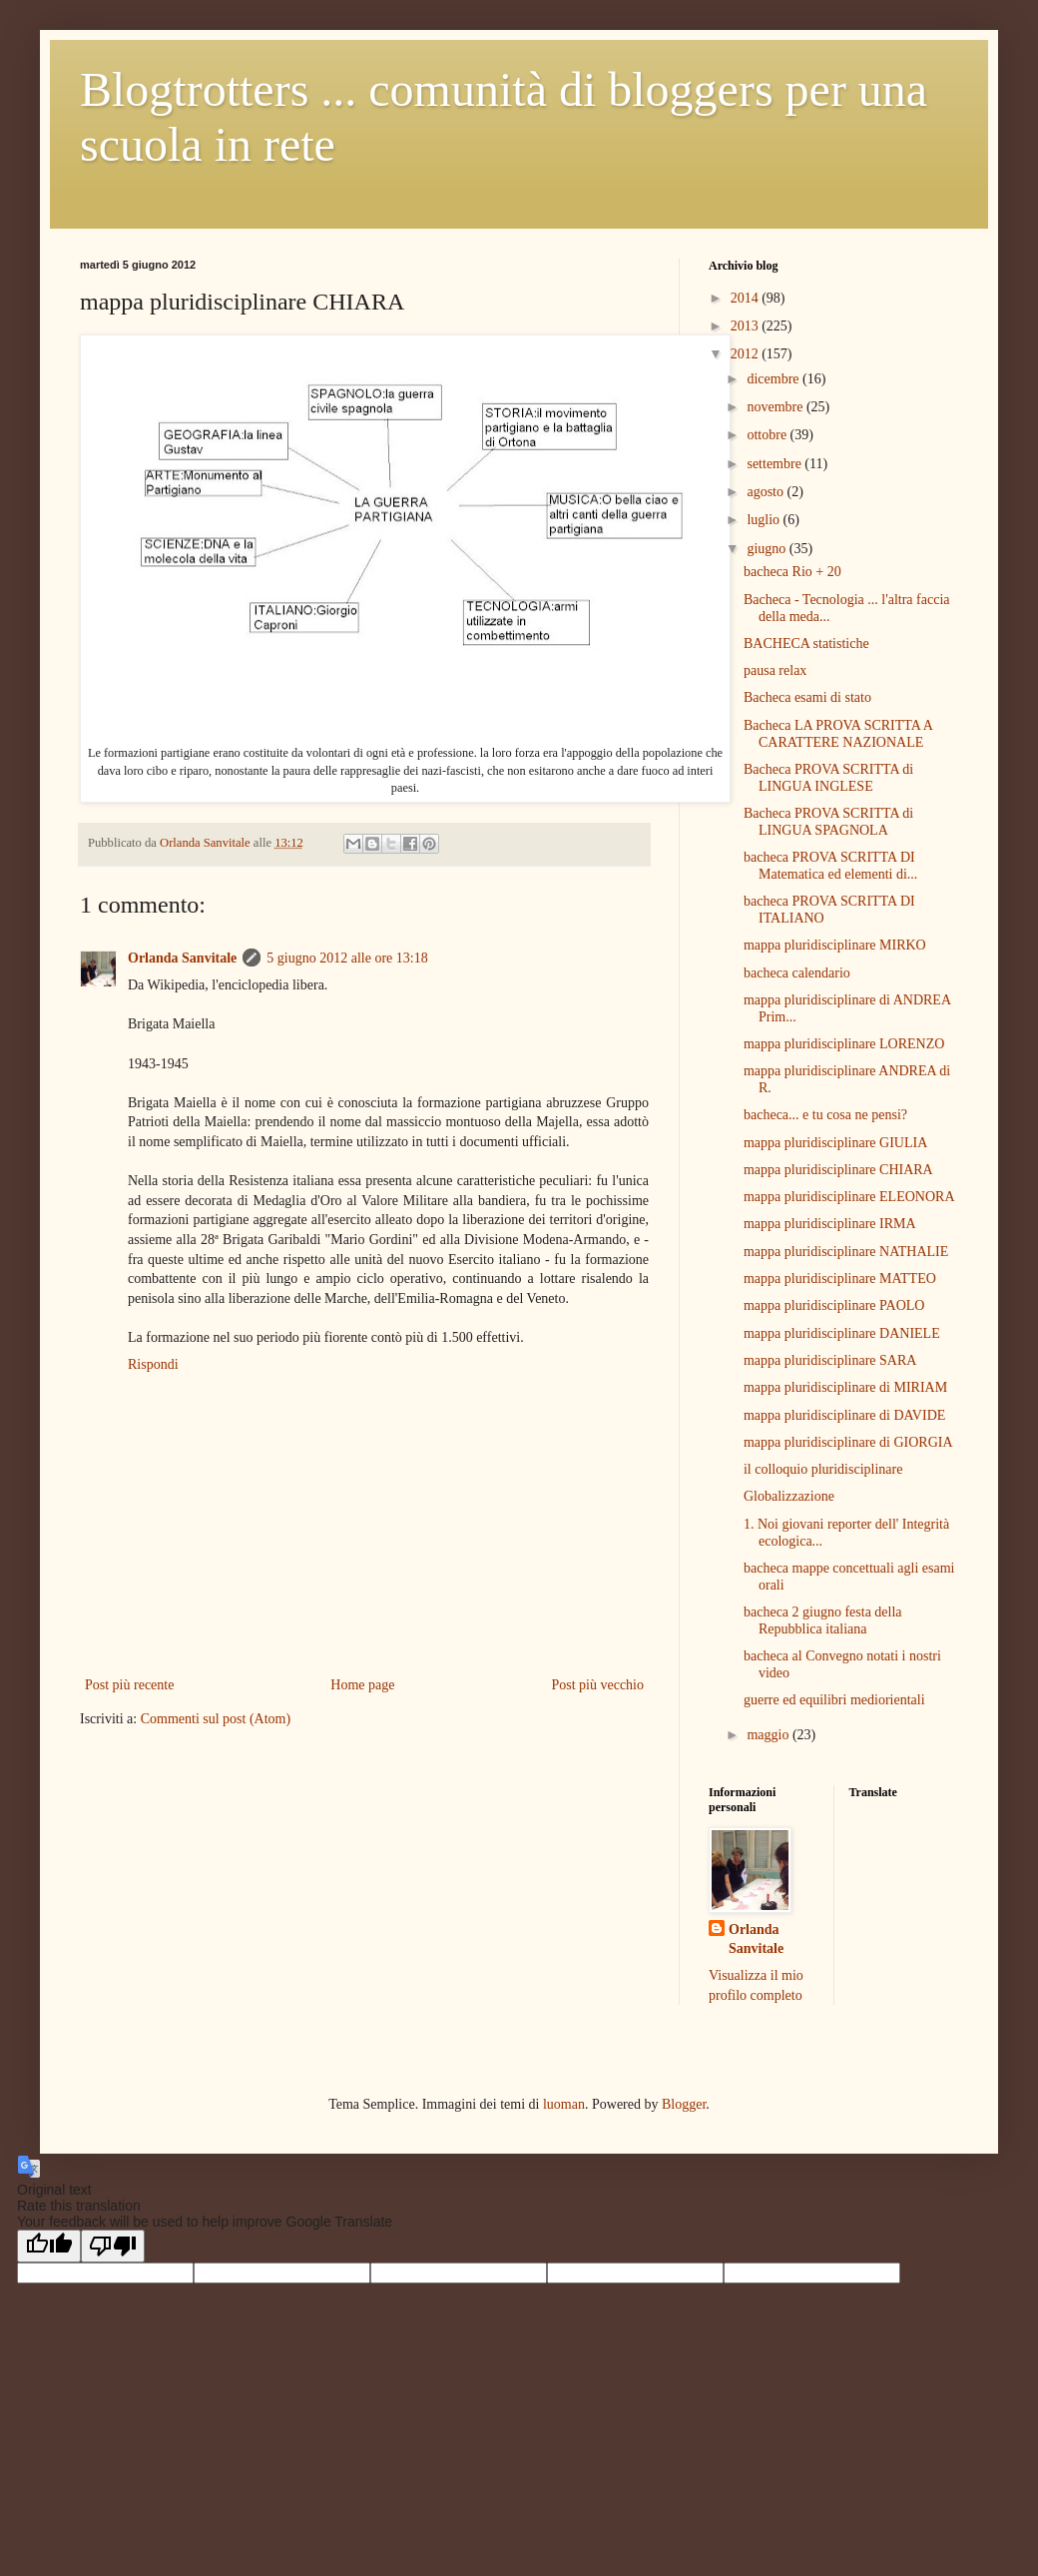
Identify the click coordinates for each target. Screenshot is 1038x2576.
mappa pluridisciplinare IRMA (830, 1223)
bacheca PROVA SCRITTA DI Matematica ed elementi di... (830, 866)
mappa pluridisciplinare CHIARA (838, 1169)
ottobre (768, 434)
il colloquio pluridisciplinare (823, 1469)
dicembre (774, 378)
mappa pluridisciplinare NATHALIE (846, 1251)
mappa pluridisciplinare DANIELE (842, 1333)
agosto (766, 491)
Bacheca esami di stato (807, 697)
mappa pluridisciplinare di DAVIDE (844, 1415)
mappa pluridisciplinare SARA (830, 1360)
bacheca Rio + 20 (792, 571)
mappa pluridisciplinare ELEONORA (849, 1196)
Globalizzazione (789, 1496)
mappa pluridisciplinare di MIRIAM (845, 1387)
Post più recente (129, 1684)
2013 (747, 326)
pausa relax (775, 670)
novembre (776, 406)
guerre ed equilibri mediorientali (834, 1699)
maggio (769, 1734)
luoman (564, 2104)
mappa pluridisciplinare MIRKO (835, 945)
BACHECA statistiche (806, 643)
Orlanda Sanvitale (182, 958)
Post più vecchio (597, 1684)
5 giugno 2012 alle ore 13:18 (346, 958)
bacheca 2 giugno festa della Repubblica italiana (823, 1620)
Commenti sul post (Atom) (216, 1718)
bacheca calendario (797, 973)
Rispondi (153, 1364)
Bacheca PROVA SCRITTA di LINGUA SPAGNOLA (828, 822)
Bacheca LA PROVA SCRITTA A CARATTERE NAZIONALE (838, 734)
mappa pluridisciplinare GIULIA (835, 1142)
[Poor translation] (113, 2246)
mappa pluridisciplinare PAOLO (834, 1305)
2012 (747, 353)
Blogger (684, 2104)
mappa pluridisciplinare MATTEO (840, 1278)
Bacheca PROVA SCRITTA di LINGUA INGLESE (828, 778)
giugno (767, 548)
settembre (775, 463)
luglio (764, 519)
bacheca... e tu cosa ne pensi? (825, 1114)
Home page (362, 1684)
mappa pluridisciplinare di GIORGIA (848, 1442)
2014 (747, 298)
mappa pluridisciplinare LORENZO (844, 1043)
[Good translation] (49, 2246)
